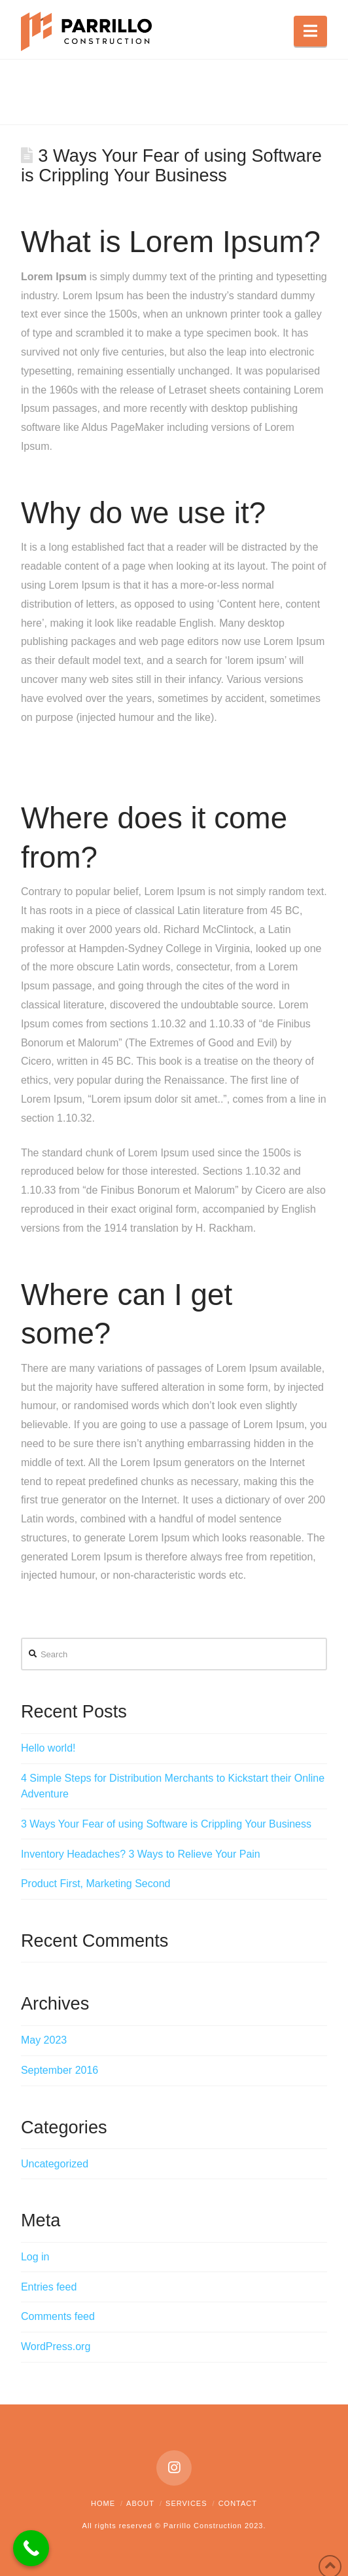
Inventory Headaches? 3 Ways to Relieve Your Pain (140, 1854)
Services (186, 2503)
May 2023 (44, 2040)
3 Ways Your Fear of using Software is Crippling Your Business (166, 1824)
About (140, 2503)
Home (103, 2503)
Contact (237, 2503)
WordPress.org (55, 2346)
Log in (35, 2256)
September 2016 (59, 2070)
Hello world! (48, 1748)
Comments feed (58, 2316)
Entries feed (49, 2286)
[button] (310, 31)
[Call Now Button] (31, 2548)
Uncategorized (54, 2163)
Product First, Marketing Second (96, 1883)
